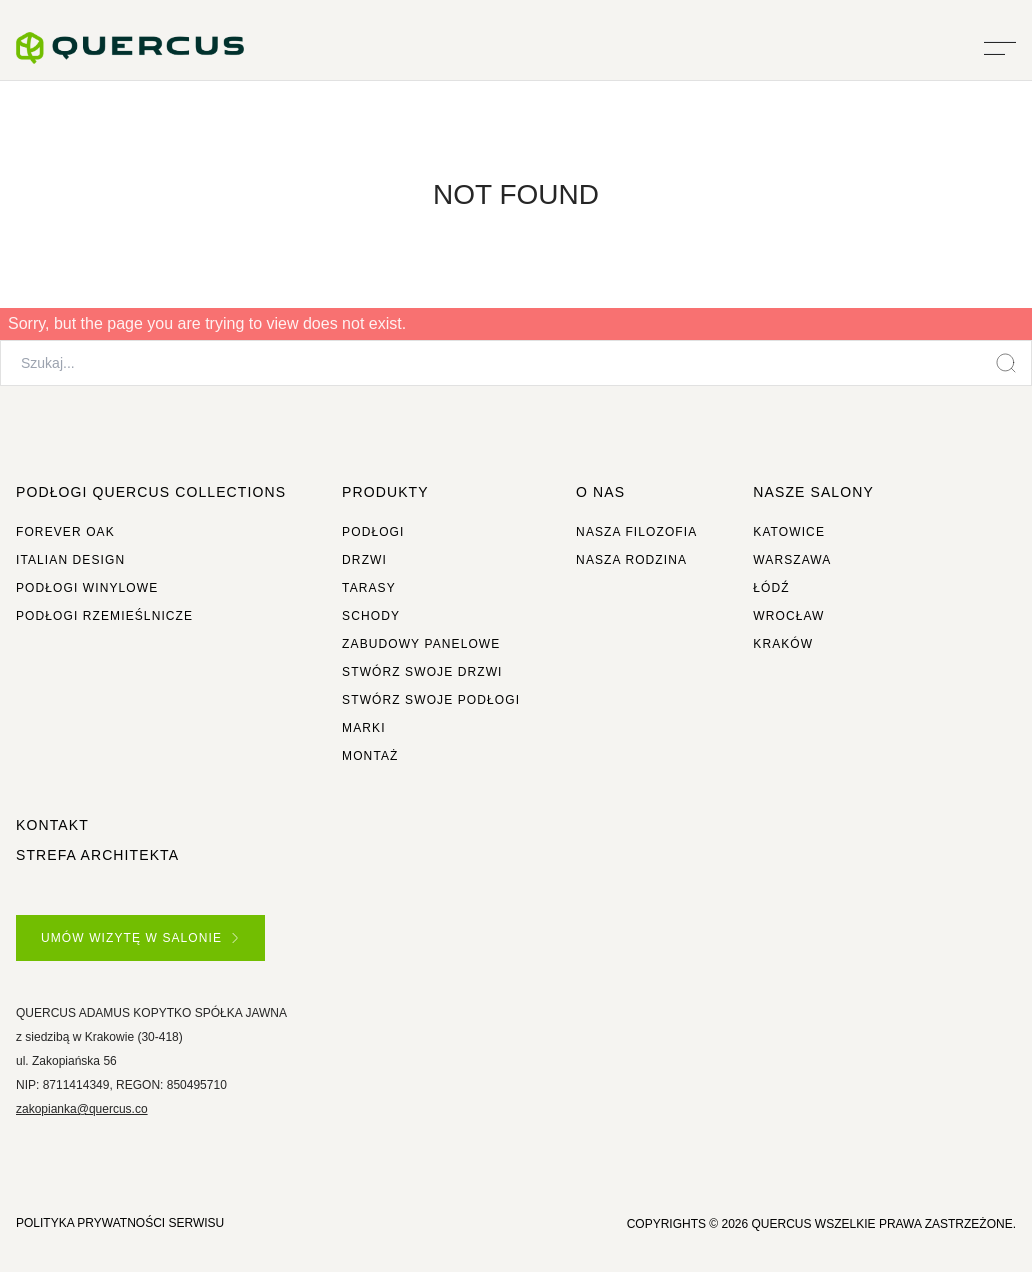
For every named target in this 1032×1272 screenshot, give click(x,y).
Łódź (771, 588)
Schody (371, 616)
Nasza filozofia (636, 532)
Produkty (385, 492)
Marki (364, 728)
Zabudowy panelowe (421, 644)
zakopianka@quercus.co (82, 1109)
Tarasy (369, 588)
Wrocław (788, 616)
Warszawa (792, 560)
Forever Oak (65, 532)
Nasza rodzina (631, 560)
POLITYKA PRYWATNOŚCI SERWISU (120, 1223)
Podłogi (373, 532)
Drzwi (364, 560)
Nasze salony (813, 492)
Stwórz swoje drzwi (422, 672)
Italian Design (70, 560)
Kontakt (52, 825)
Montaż (370, 756)
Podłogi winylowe (87, 588)
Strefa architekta (97, 855)
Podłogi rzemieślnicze (104, 616)
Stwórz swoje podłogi (431, 700)
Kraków (783, 644)
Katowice (789, 532)
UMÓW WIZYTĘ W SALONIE (139, 938)
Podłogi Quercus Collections (151, 492)
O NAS (600, 492)
